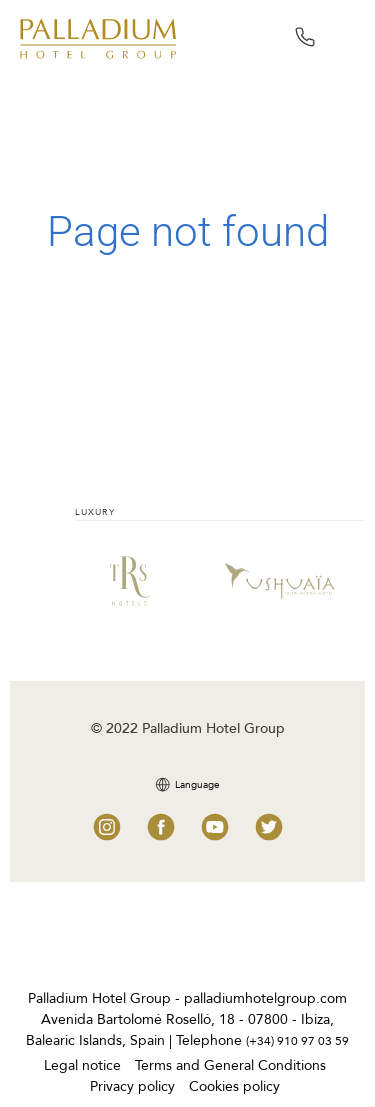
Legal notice (82, 1065)
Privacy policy (132, 1086)
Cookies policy (234, 1086)
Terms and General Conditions (230, 1065)
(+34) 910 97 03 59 (297, 1041)
